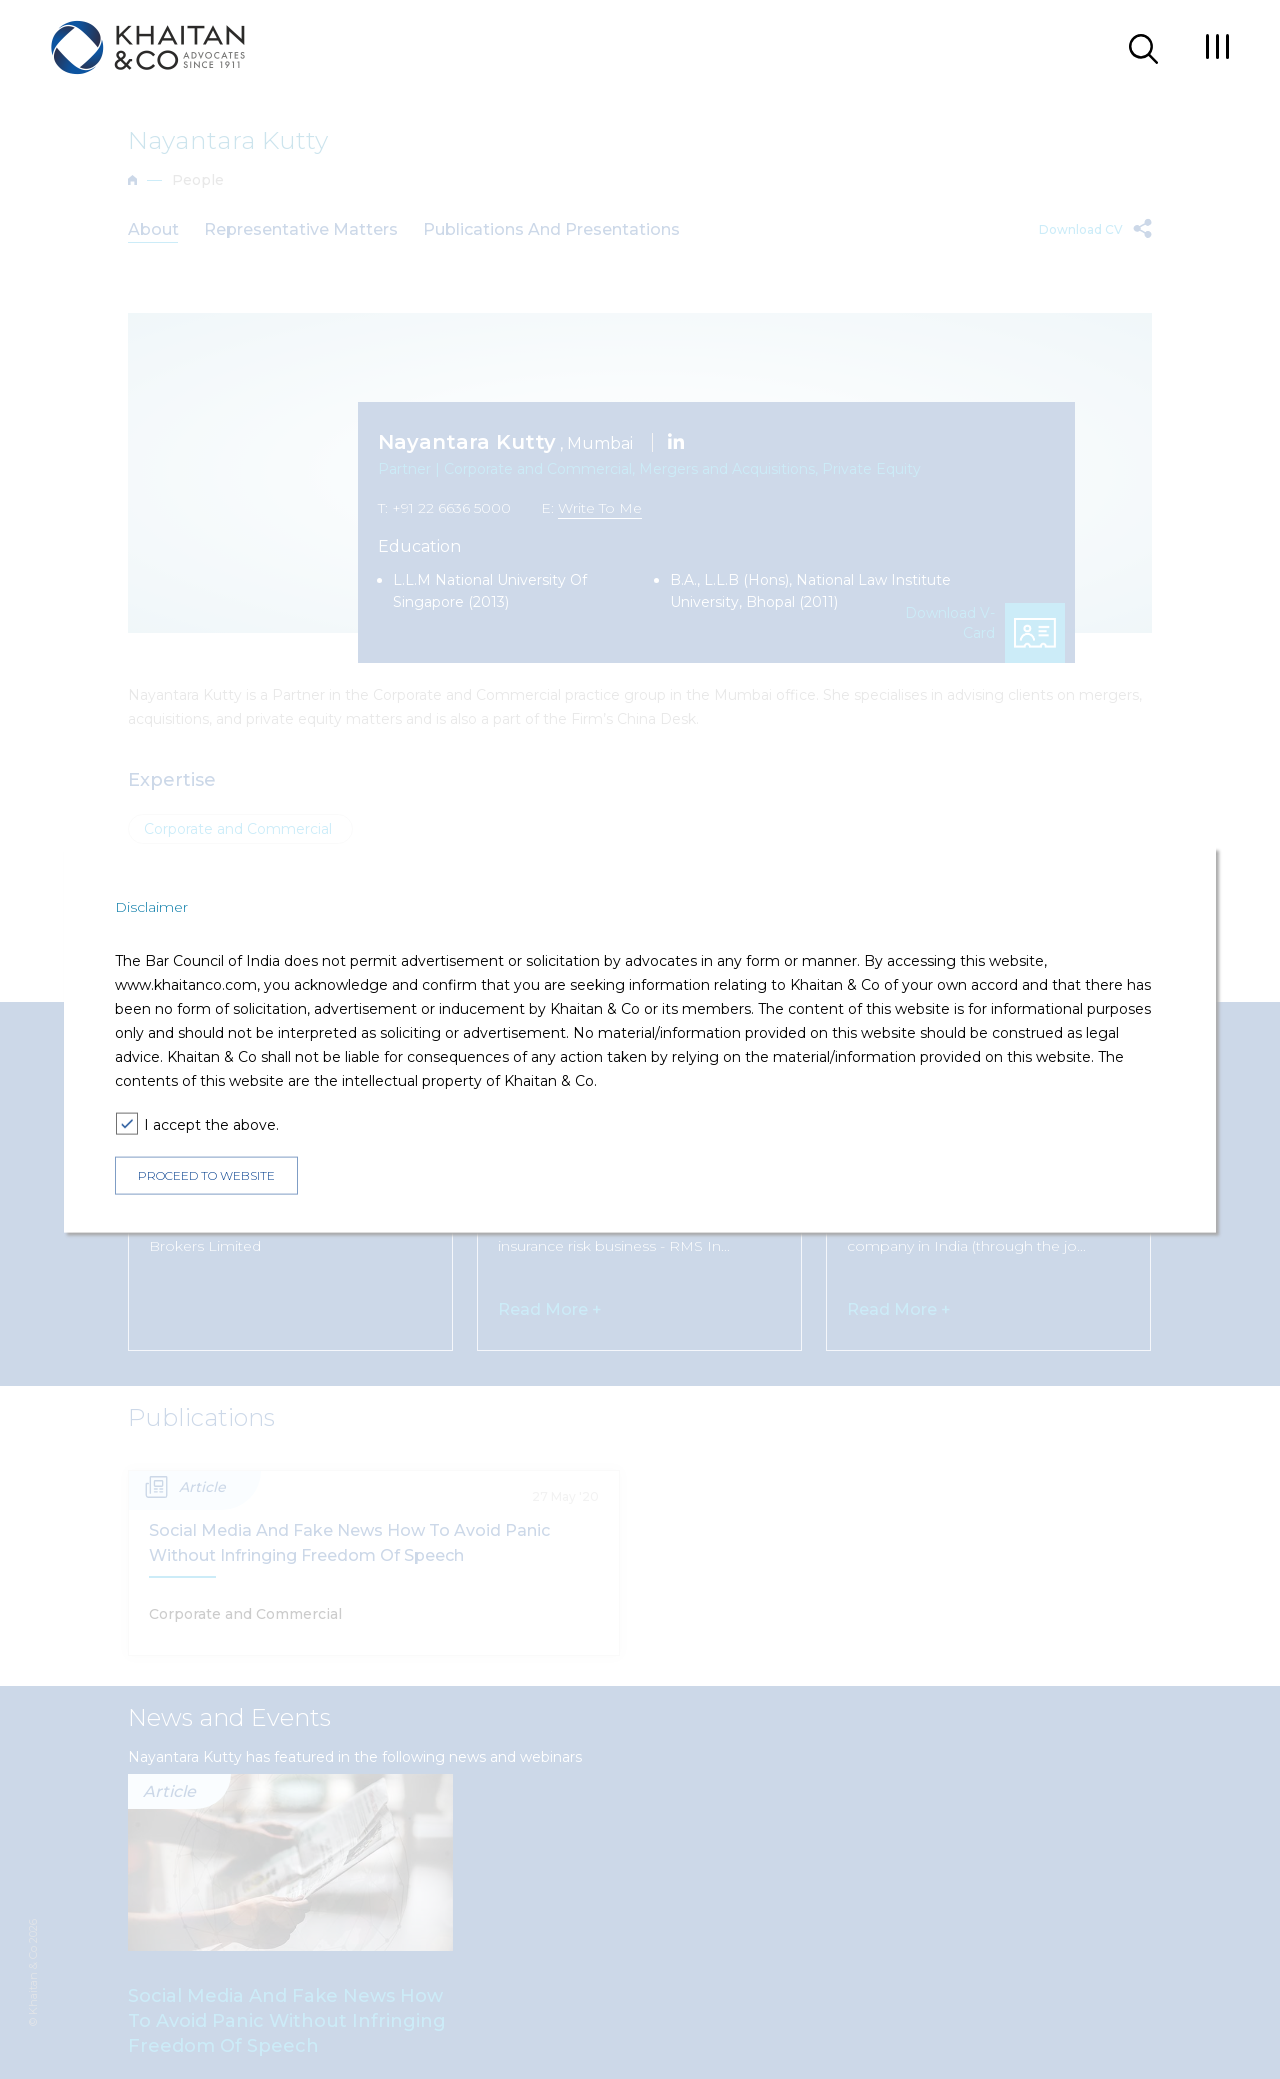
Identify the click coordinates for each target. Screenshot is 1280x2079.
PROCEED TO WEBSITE (206, 1175)
